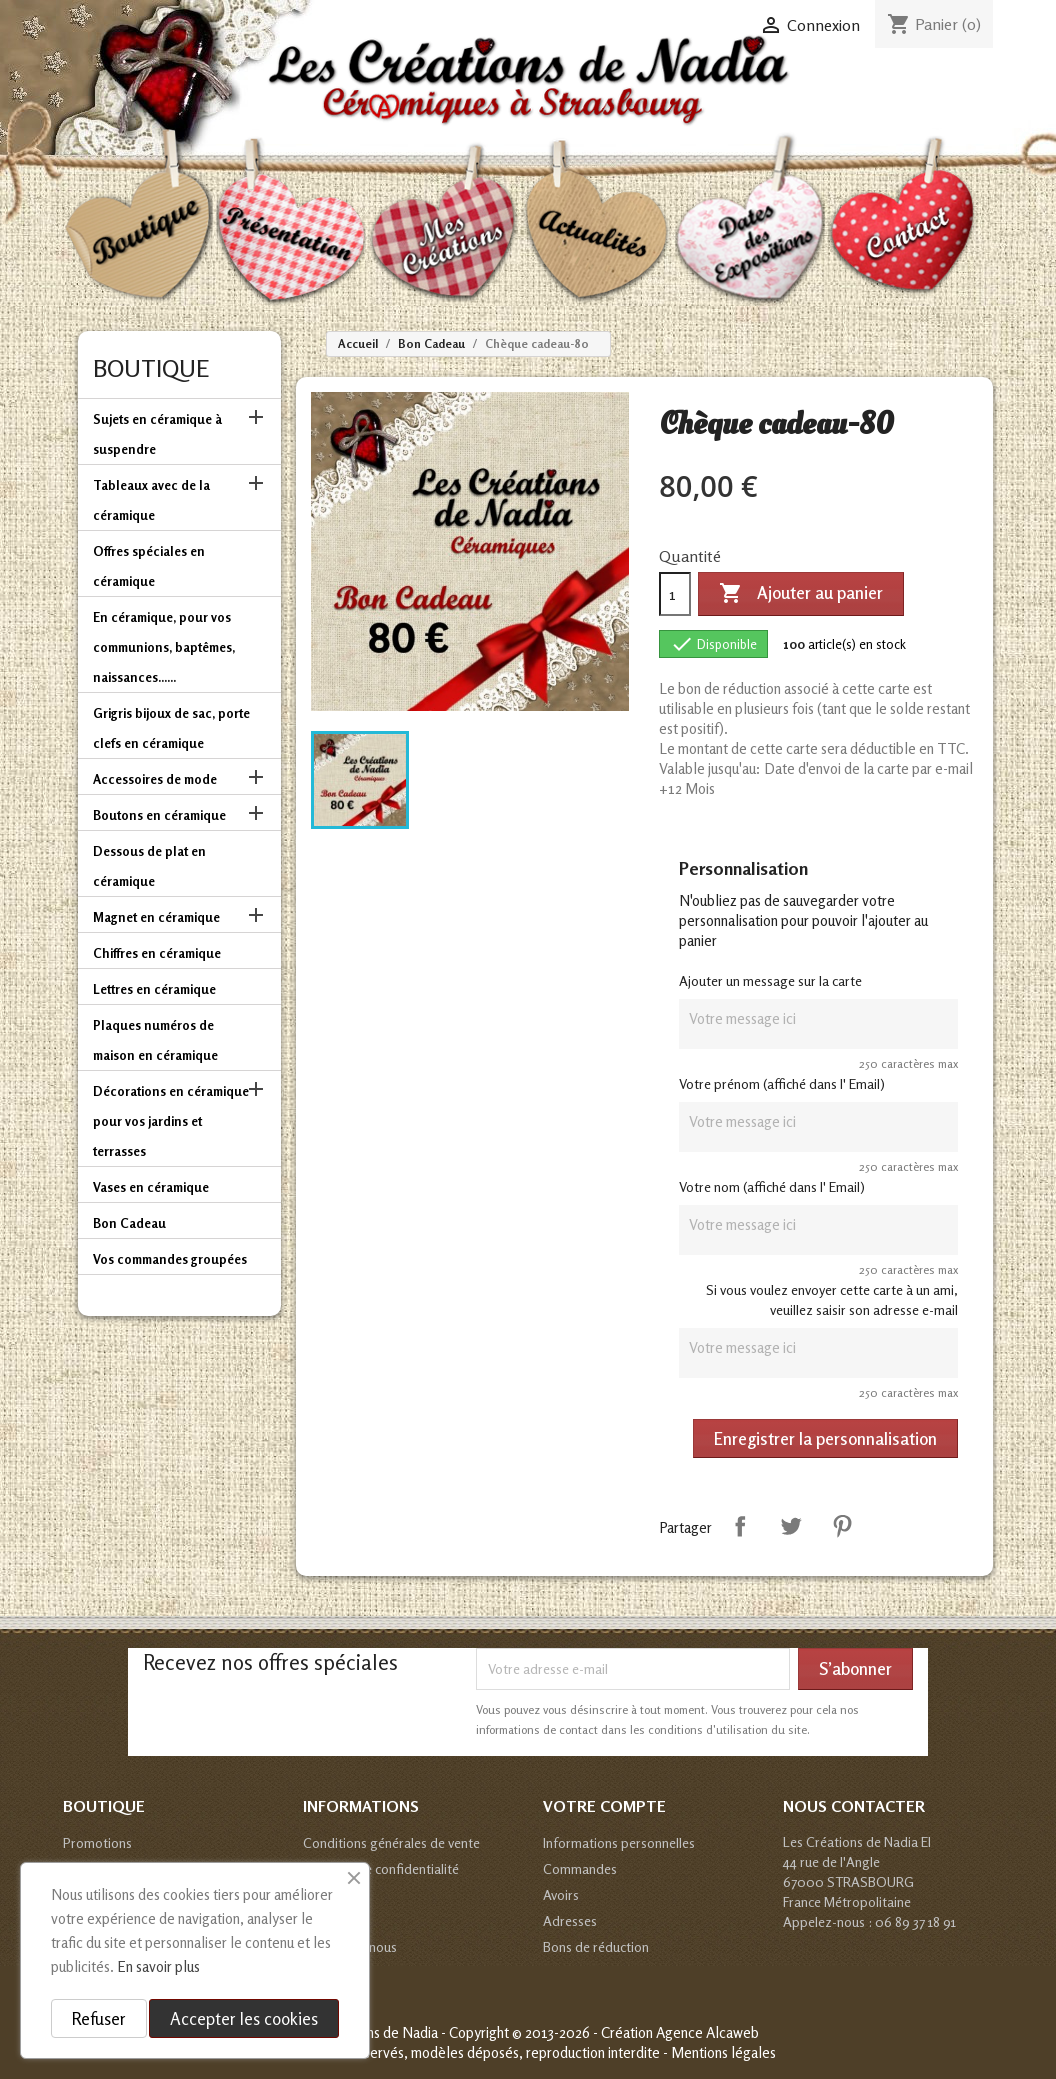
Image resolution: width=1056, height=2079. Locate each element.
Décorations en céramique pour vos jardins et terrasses (171, 1121)
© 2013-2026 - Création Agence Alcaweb (635, 2032)
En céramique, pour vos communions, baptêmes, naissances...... (164, 647)
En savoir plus (158, 1966)
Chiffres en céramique (157, 953)
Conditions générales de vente (391, 1842)
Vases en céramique (151, 1187)
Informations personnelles (619, 1842)
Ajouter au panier (801, 594)
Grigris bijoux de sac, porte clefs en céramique (171, 728)
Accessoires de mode (155, 779)
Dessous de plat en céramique (149, 866)
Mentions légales (723, 2052)
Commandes (580, 1868)
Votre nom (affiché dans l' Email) (772, 1186)
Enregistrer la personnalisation (825, 1438)
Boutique (151, 368)
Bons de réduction (596, 1946)
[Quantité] (675, 594)
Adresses (570, 1920)
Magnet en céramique (156, 917)
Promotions (97, 1842)
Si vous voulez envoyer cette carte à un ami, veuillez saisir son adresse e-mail (832, 1299)
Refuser (99, 2018)
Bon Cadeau (129, 1223)
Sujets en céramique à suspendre (157, 434)
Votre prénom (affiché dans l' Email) (782, 1083)
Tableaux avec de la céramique (151, 500)
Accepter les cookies (244, 2018)
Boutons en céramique (159, 815)
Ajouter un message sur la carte (770, 980)
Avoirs (561, 1894)
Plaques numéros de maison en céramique (155, 1040)
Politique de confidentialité (381, 1868)
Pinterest (842, 1526)
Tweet (791, 1526)
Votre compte (604, 1806)
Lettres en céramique (154, 989)
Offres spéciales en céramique (149, 566)
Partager (740, 1526)
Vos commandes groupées (170, 1259)
